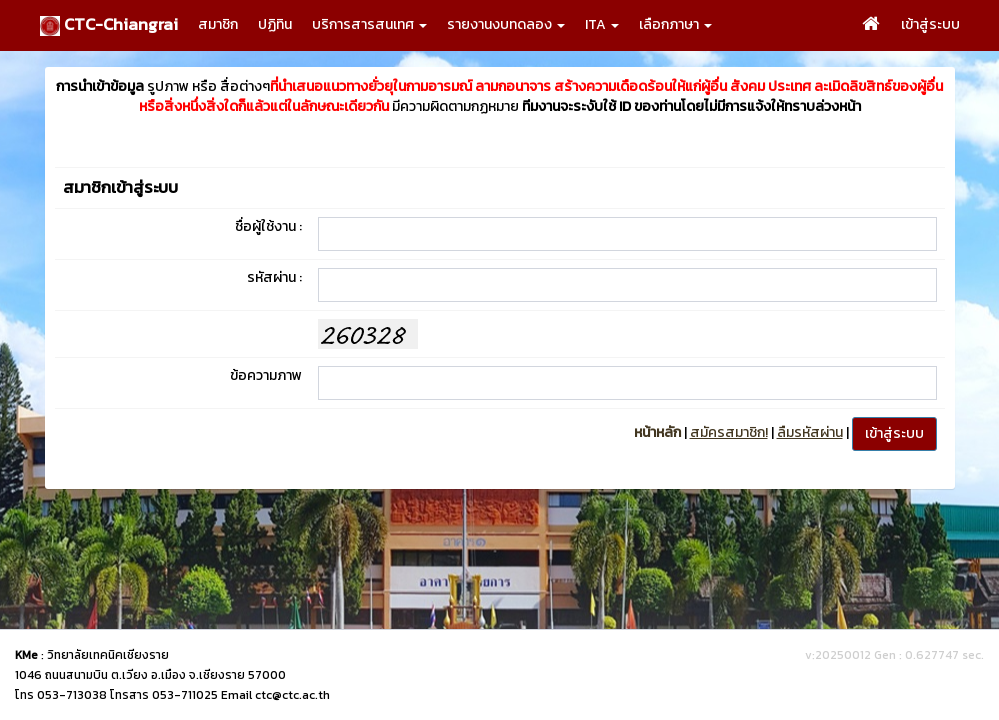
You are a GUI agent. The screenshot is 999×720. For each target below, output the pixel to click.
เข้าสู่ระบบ (930, 24)
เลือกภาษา (675, 24)
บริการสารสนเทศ (369, 24)
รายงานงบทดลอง (506, 24)
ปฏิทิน (275, 24)
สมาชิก (218, 24)
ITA (602, 24)
